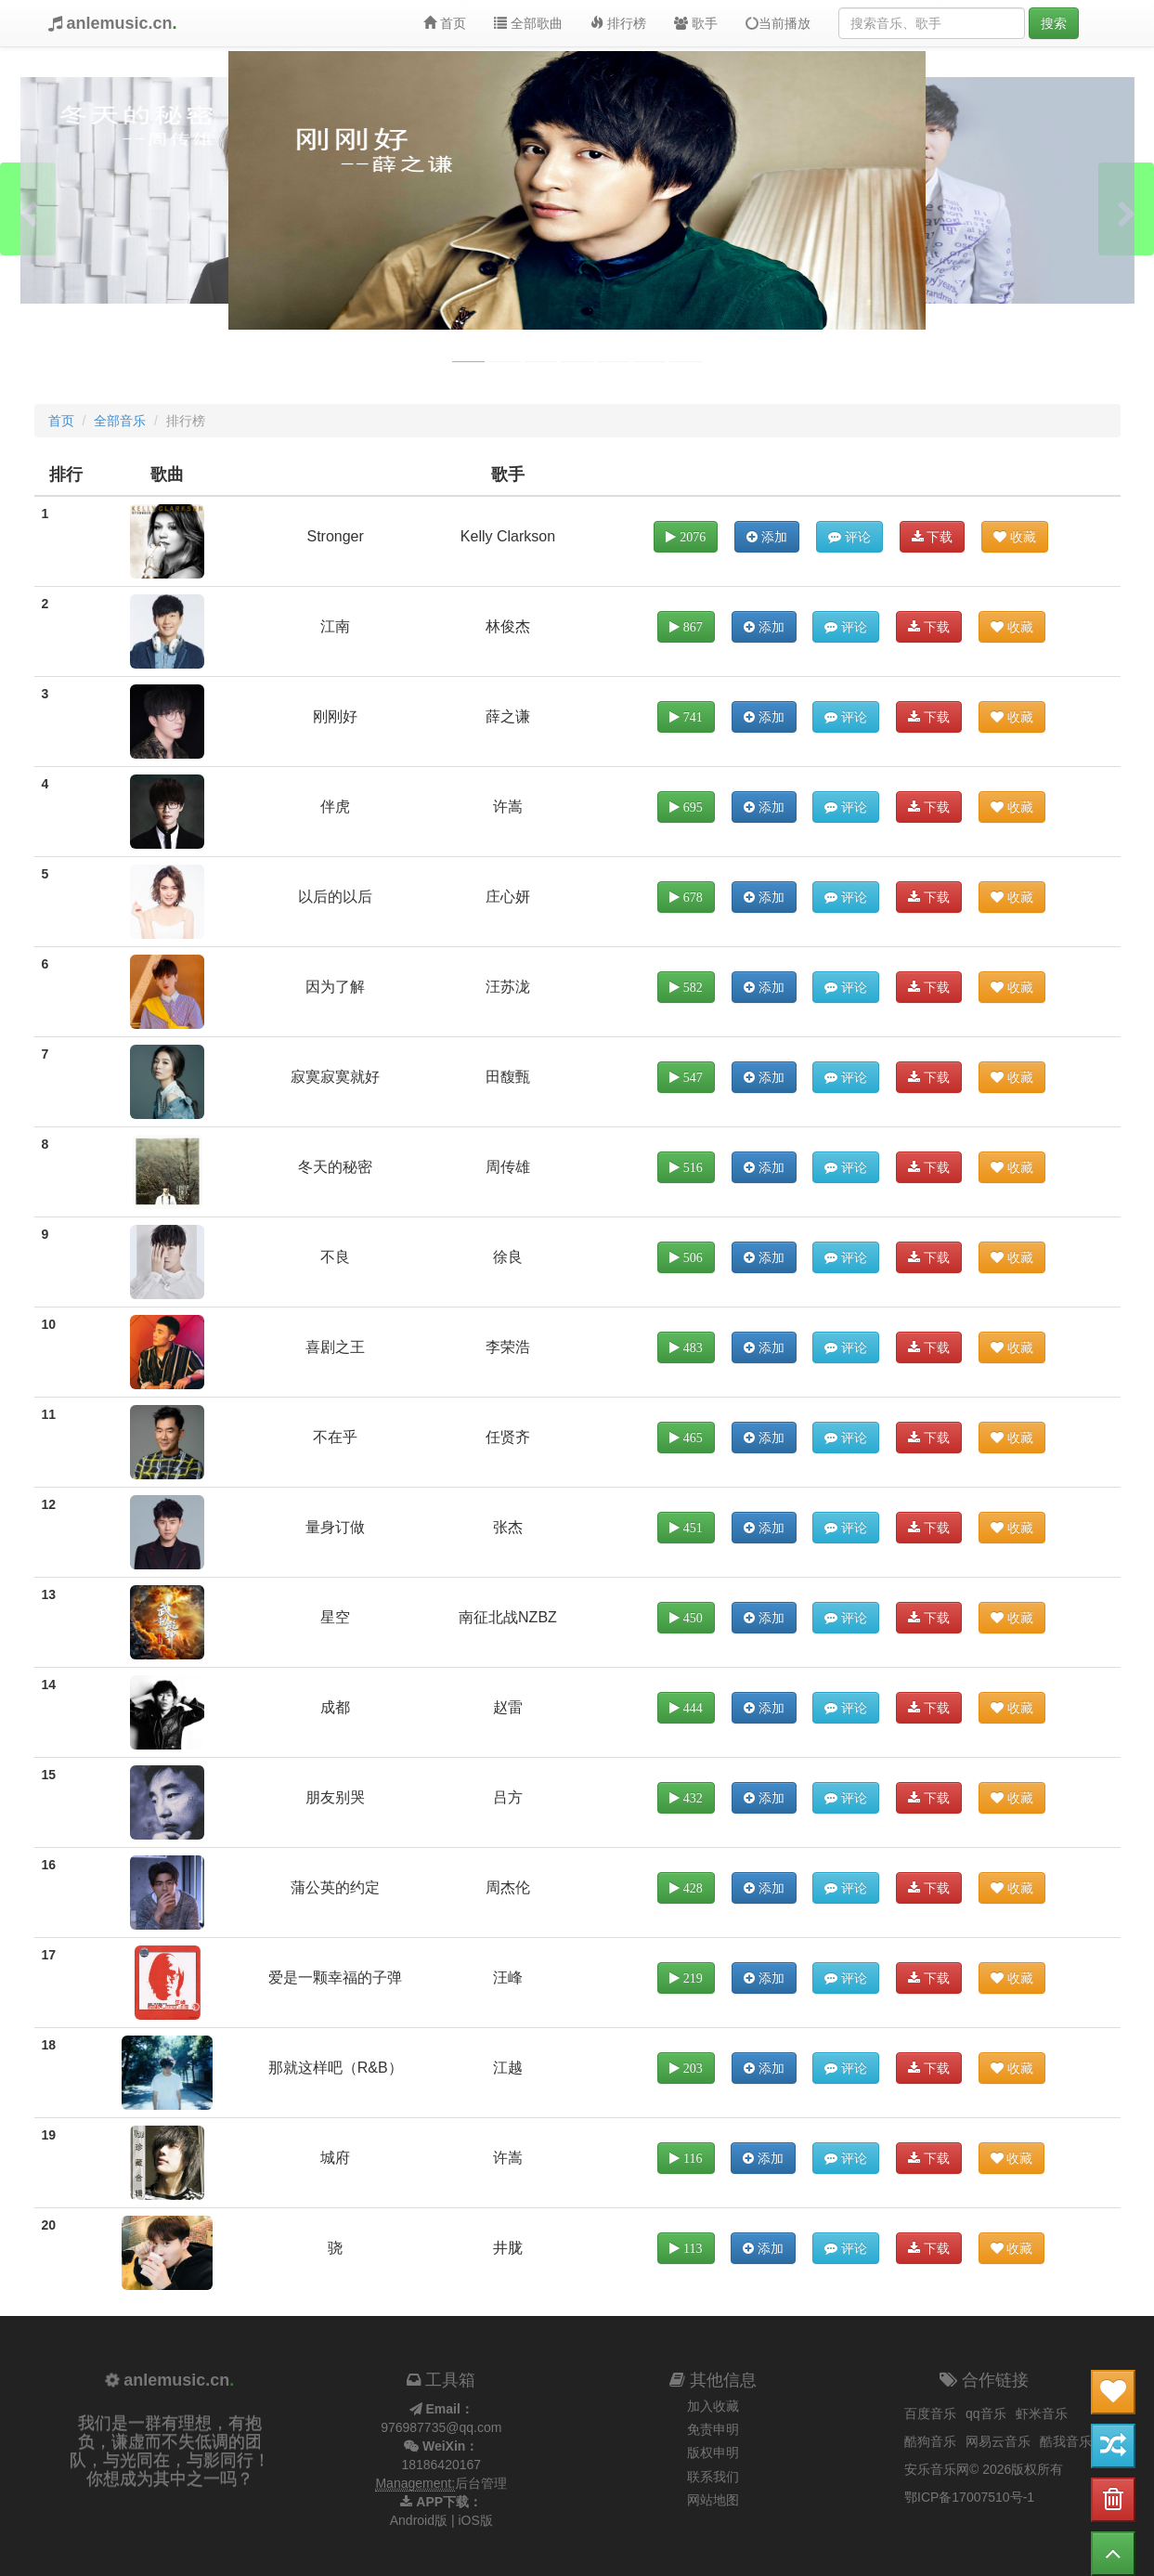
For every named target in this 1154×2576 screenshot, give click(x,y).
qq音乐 (986, 2413)
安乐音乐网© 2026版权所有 (983, 2469)
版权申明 (713, 2452)
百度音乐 (930, 2413)
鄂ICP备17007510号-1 (969, 2497)
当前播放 (776, 24)
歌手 (696, 23)
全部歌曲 (528, 23)
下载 (932, 536)
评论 (849, 536)
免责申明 (713, 2429)
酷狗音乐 (930, 2441)
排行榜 (618, 23)
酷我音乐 (1066, 2441)
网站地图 (713, 2499)
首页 (444, 23)
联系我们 (713, 2476)
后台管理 (481, 2483)
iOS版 (475, 2520)
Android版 (418, 2520)
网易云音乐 (998, 2441)
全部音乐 (120, 420)
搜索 (1054, 23)
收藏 (1014, 536)
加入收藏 (713, 2406)
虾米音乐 (1042, 2413)
